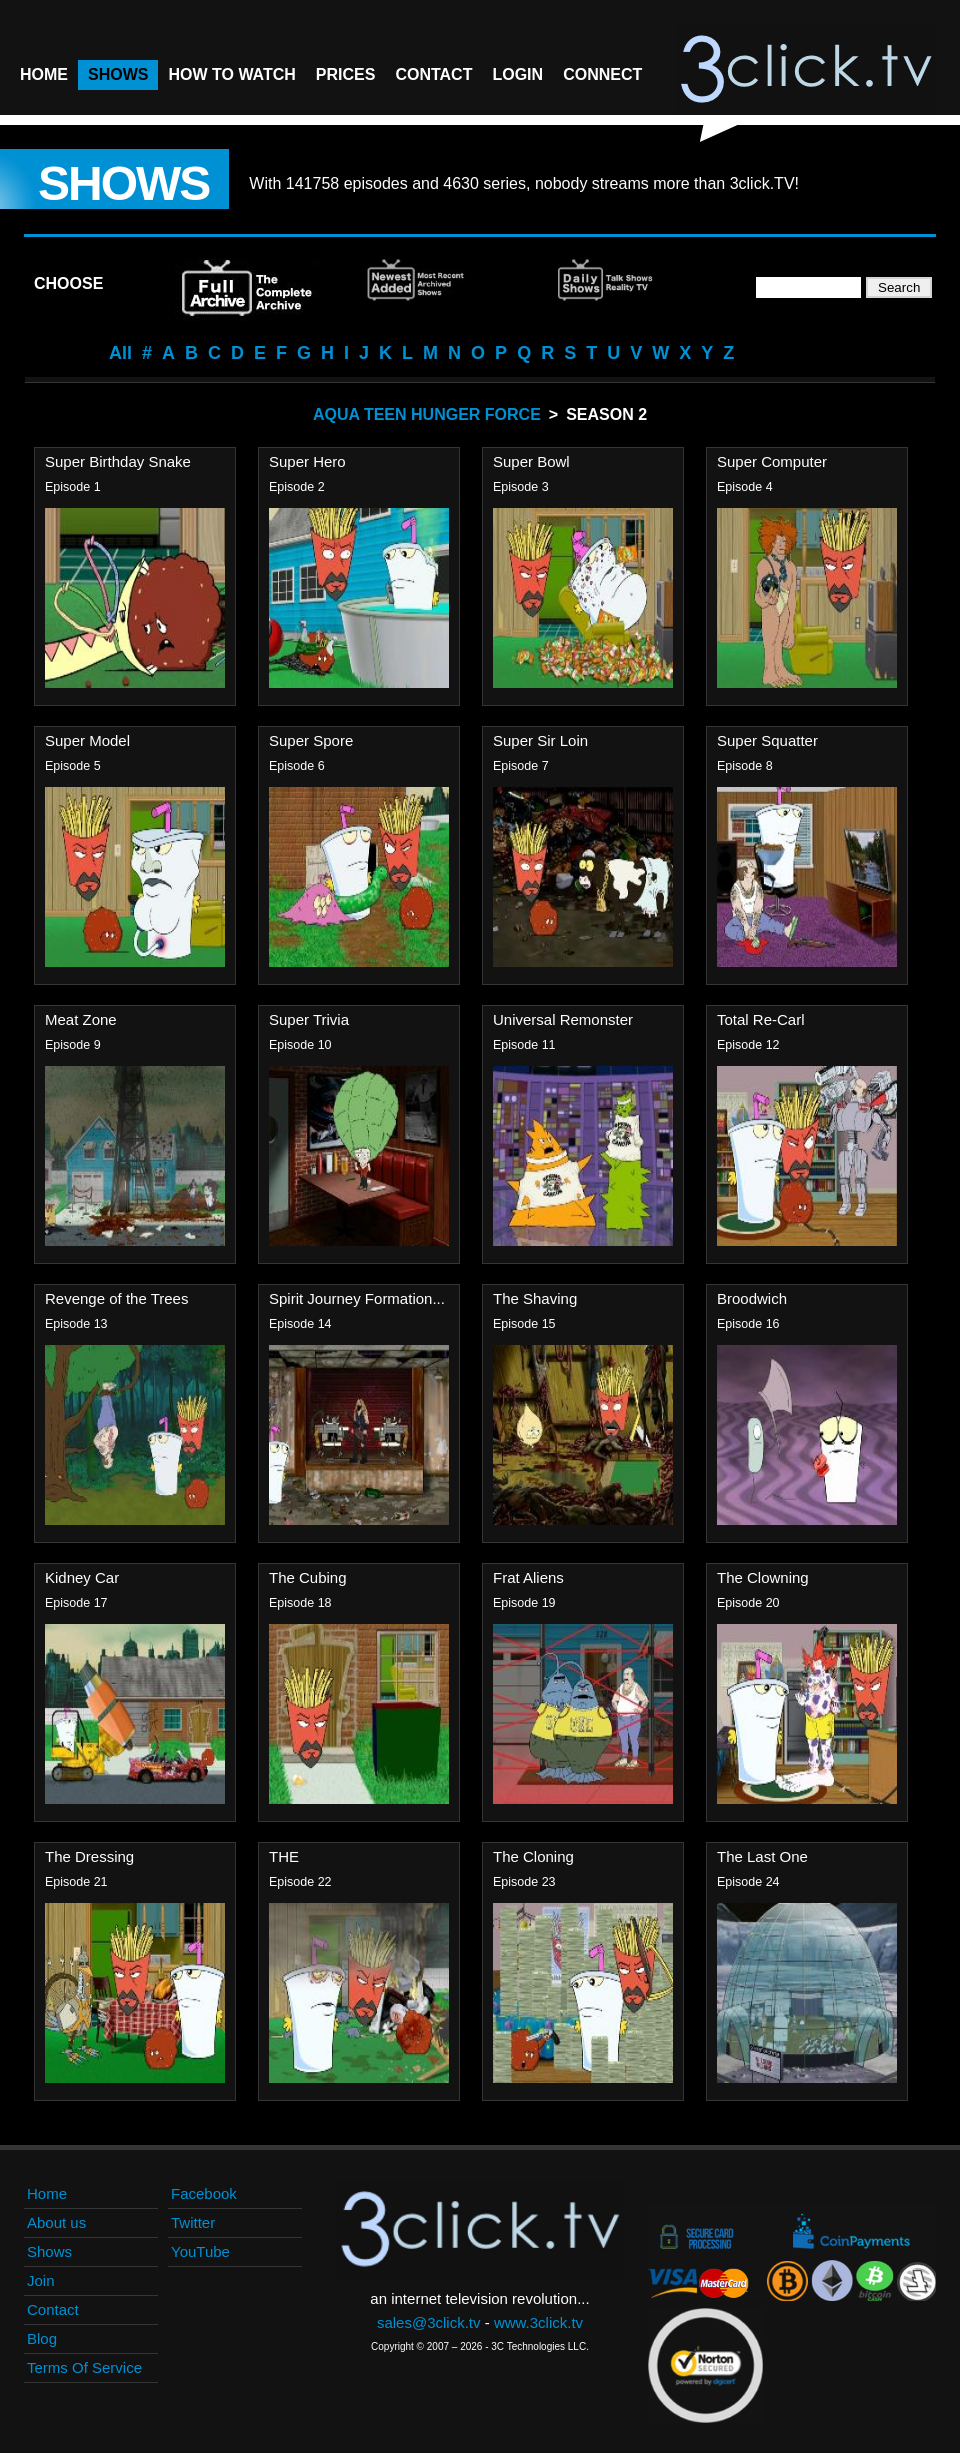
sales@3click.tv (429, 2322)
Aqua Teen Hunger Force (427, 414)
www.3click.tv (538, 2322)
